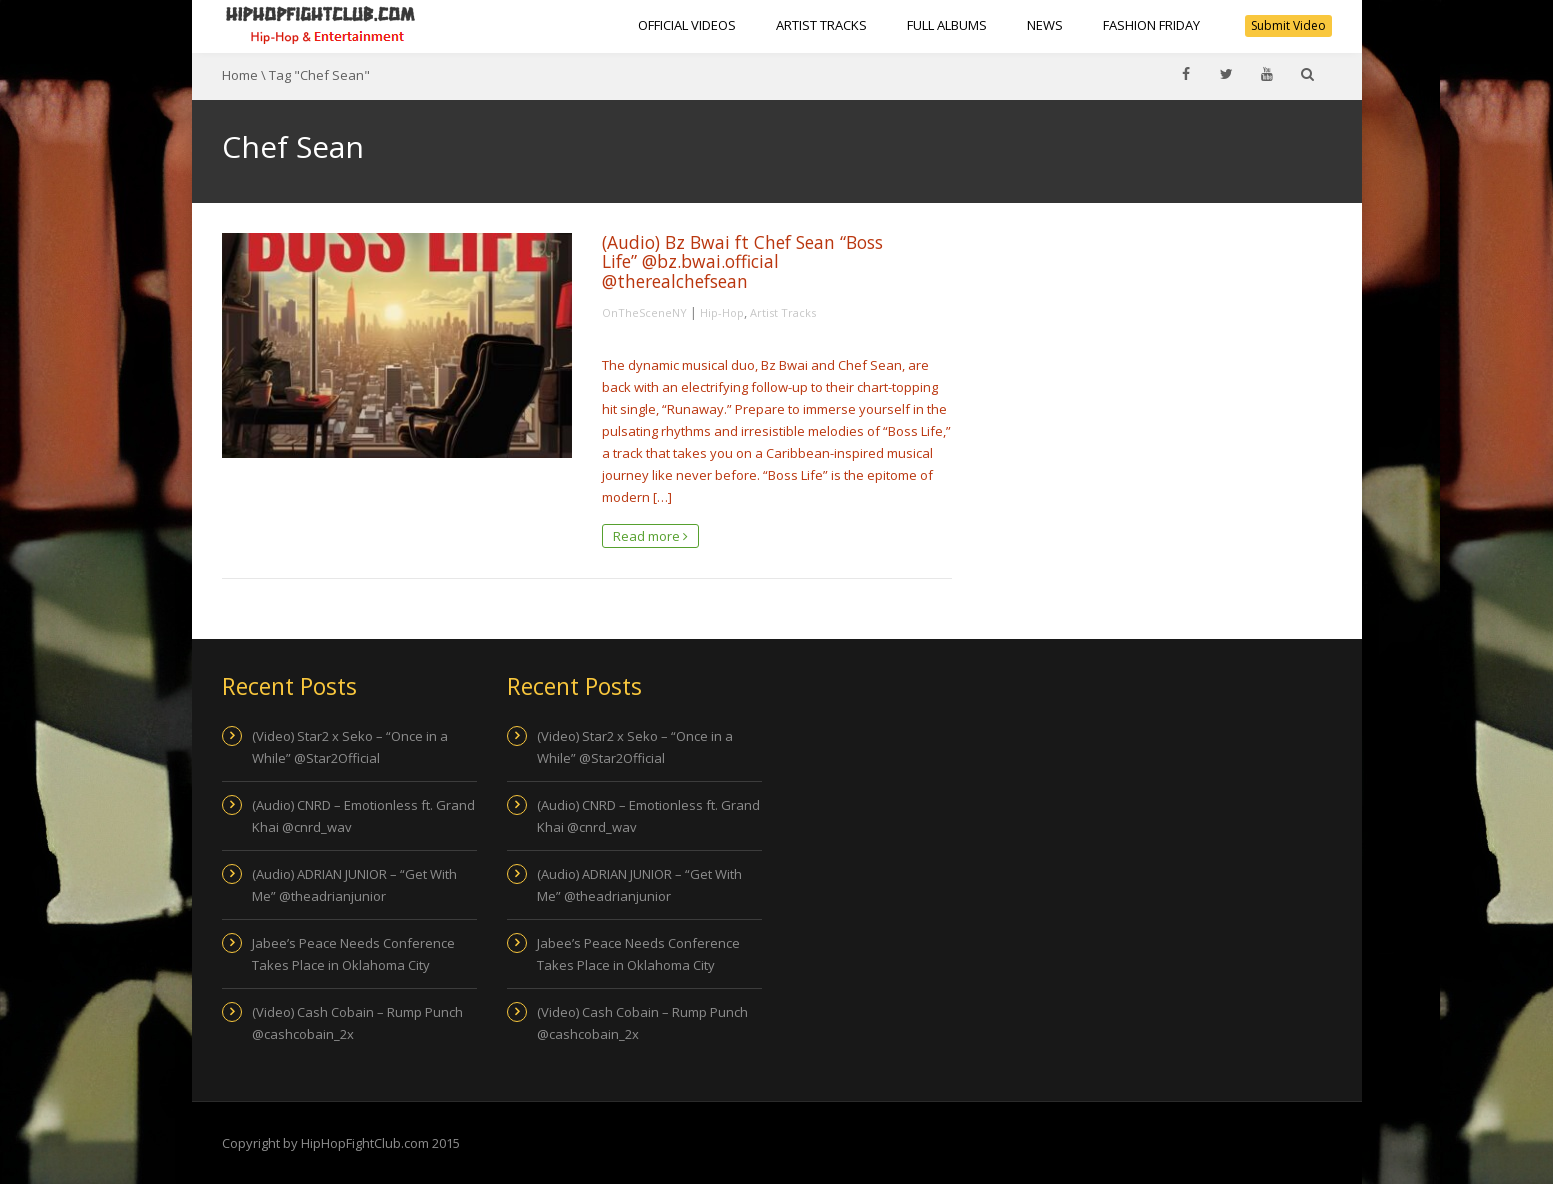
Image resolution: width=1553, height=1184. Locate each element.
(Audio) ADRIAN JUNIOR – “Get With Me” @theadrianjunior (354, 885)
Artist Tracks (821, 25)
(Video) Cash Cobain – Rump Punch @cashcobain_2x (357, 1023)
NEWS (1045, 25)
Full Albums (947, 25)
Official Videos (687, 25)
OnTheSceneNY (644, 312)
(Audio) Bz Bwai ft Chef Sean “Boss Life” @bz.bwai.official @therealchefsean (742, 261)
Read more (650, 536)
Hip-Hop (722, 312)
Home (240, 75)
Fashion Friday (1151, 25)
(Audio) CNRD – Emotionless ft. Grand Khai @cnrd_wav (363, 816)
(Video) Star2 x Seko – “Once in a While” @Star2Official (350, 747)
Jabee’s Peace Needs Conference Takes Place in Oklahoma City (353, 954)
